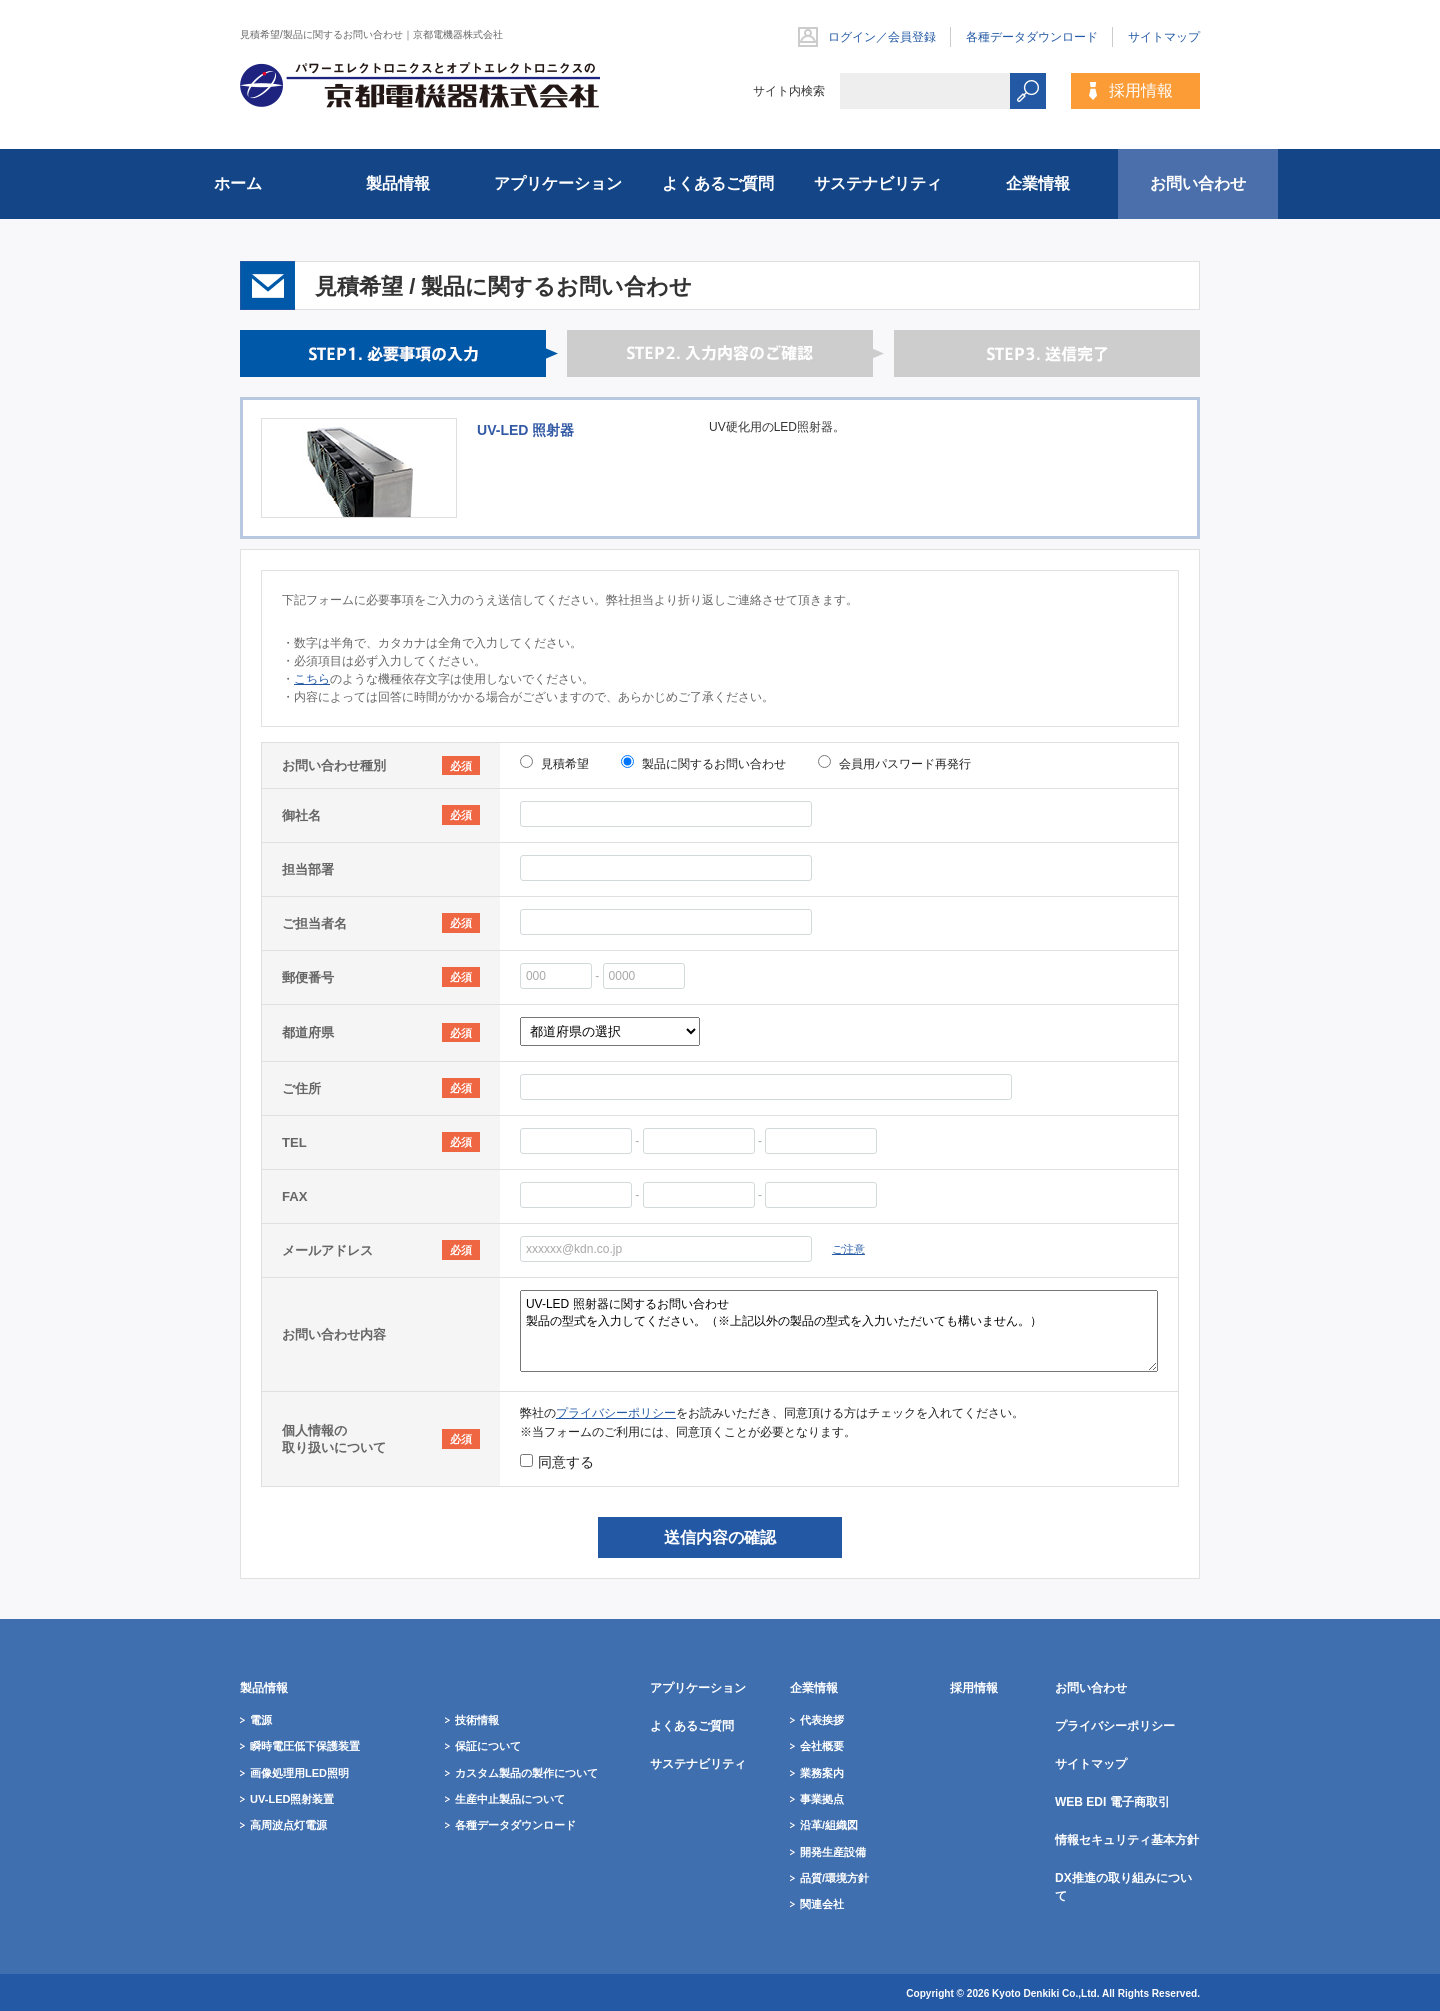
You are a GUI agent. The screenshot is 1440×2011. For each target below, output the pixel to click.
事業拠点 (822, 1799)
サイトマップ (1164, 37)
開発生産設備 (833, 1852)
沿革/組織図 (829, 1825)
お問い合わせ (1198, 183)
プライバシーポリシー (616, 1413)
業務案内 (822, 1773)
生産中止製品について (510, 1799)
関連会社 (822, 1904)
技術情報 (477, 1720)
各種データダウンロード (1032, 37)
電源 (261, 1720)
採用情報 (1141, 90)
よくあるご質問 (718, 183)
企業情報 (1038, 183)
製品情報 (398, 183)
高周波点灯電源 (288, 1825)
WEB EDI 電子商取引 (1112, 1802)
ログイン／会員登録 (882, 37)
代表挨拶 (822, 1720)
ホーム (238, 183)
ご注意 (848, 1249)
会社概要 (822, 1746)
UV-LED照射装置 (292, 1799)
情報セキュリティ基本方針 (1127, 1840)
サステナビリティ (878, 183)
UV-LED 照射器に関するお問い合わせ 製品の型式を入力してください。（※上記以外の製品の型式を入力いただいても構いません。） (839, 1331)
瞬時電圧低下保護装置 (305, 1746)
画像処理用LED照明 (299, 1773)
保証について (488, 1746)
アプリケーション (558, 183)
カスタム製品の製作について (526, 1773)
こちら (312, 679)
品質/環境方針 (834, 1878)
